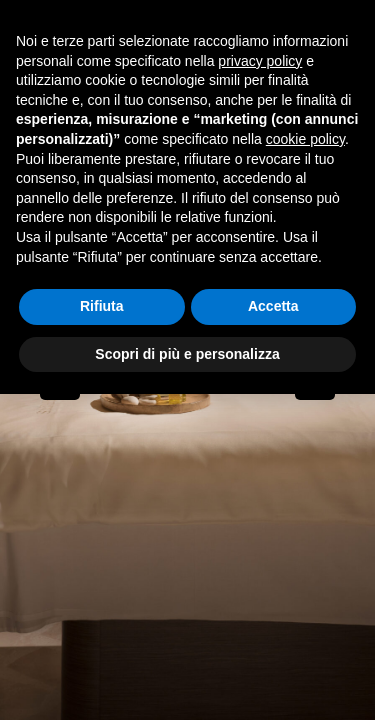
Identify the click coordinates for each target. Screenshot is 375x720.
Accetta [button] (273, 306)
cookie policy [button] (305, 139)
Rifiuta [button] (102, 306)
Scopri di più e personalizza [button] (187, 354)
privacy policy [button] (260, 61)
